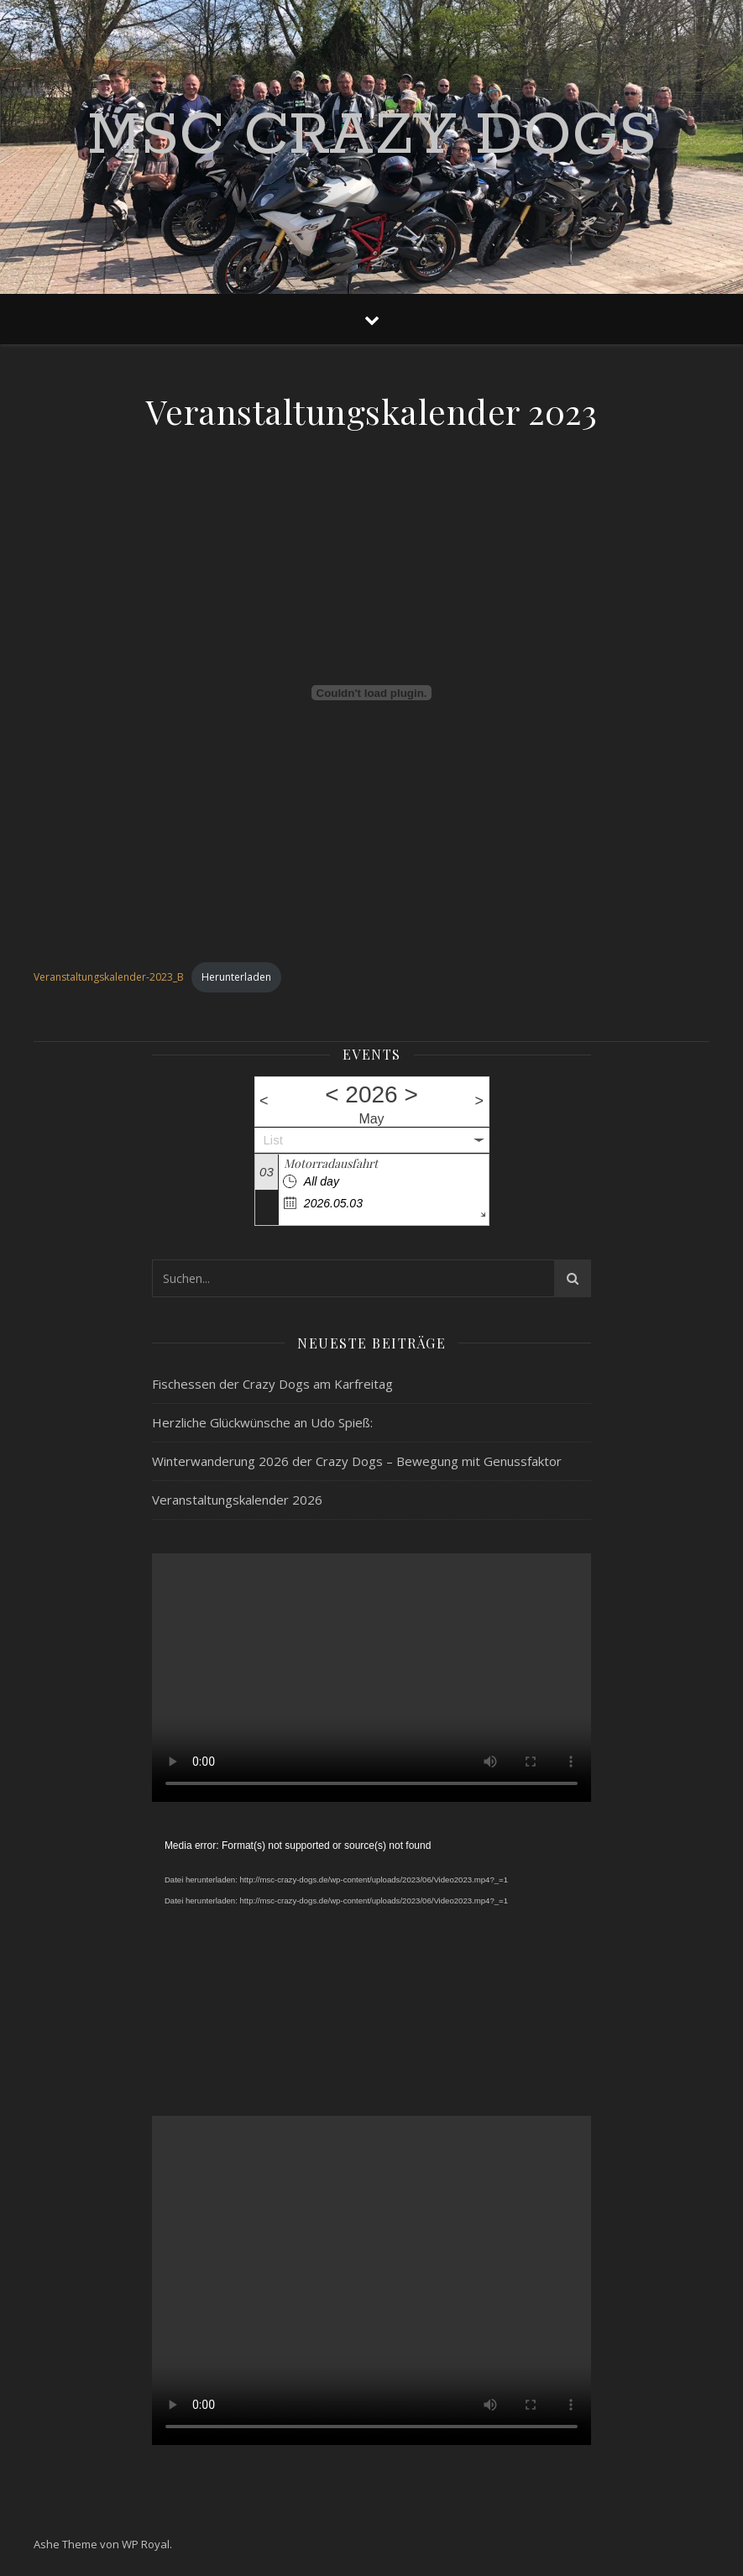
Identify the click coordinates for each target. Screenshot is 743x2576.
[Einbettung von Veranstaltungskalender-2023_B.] (371, 693)
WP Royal (146, 2544)
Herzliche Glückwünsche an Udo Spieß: (262, 1422)
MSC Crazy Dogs (372, 136)
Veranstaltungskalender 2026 (237, 1499)
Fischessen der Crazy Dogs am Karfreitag (272, 1383)
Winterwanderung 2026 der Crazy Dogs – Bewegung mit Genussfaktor (357, 1461)
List (273, 1140)
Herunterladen (236, 977)
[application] (371, 1958)
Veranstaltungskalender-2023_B (109, 977)
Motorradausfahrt (331, 1163)
